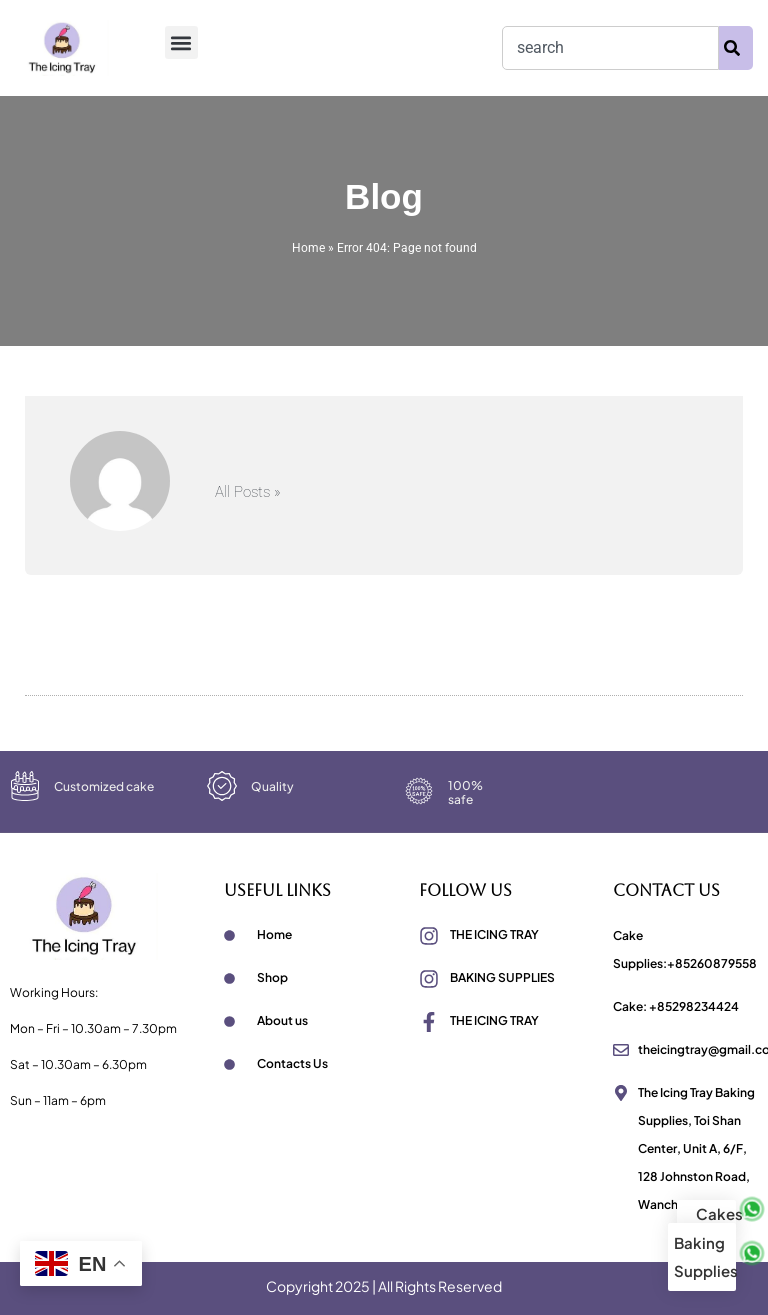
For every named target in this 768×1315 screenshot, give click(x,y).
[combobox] (610, 48)
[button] (181, 42)
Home (308, 248)
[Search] (736, 48)
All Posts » (248, 492)
